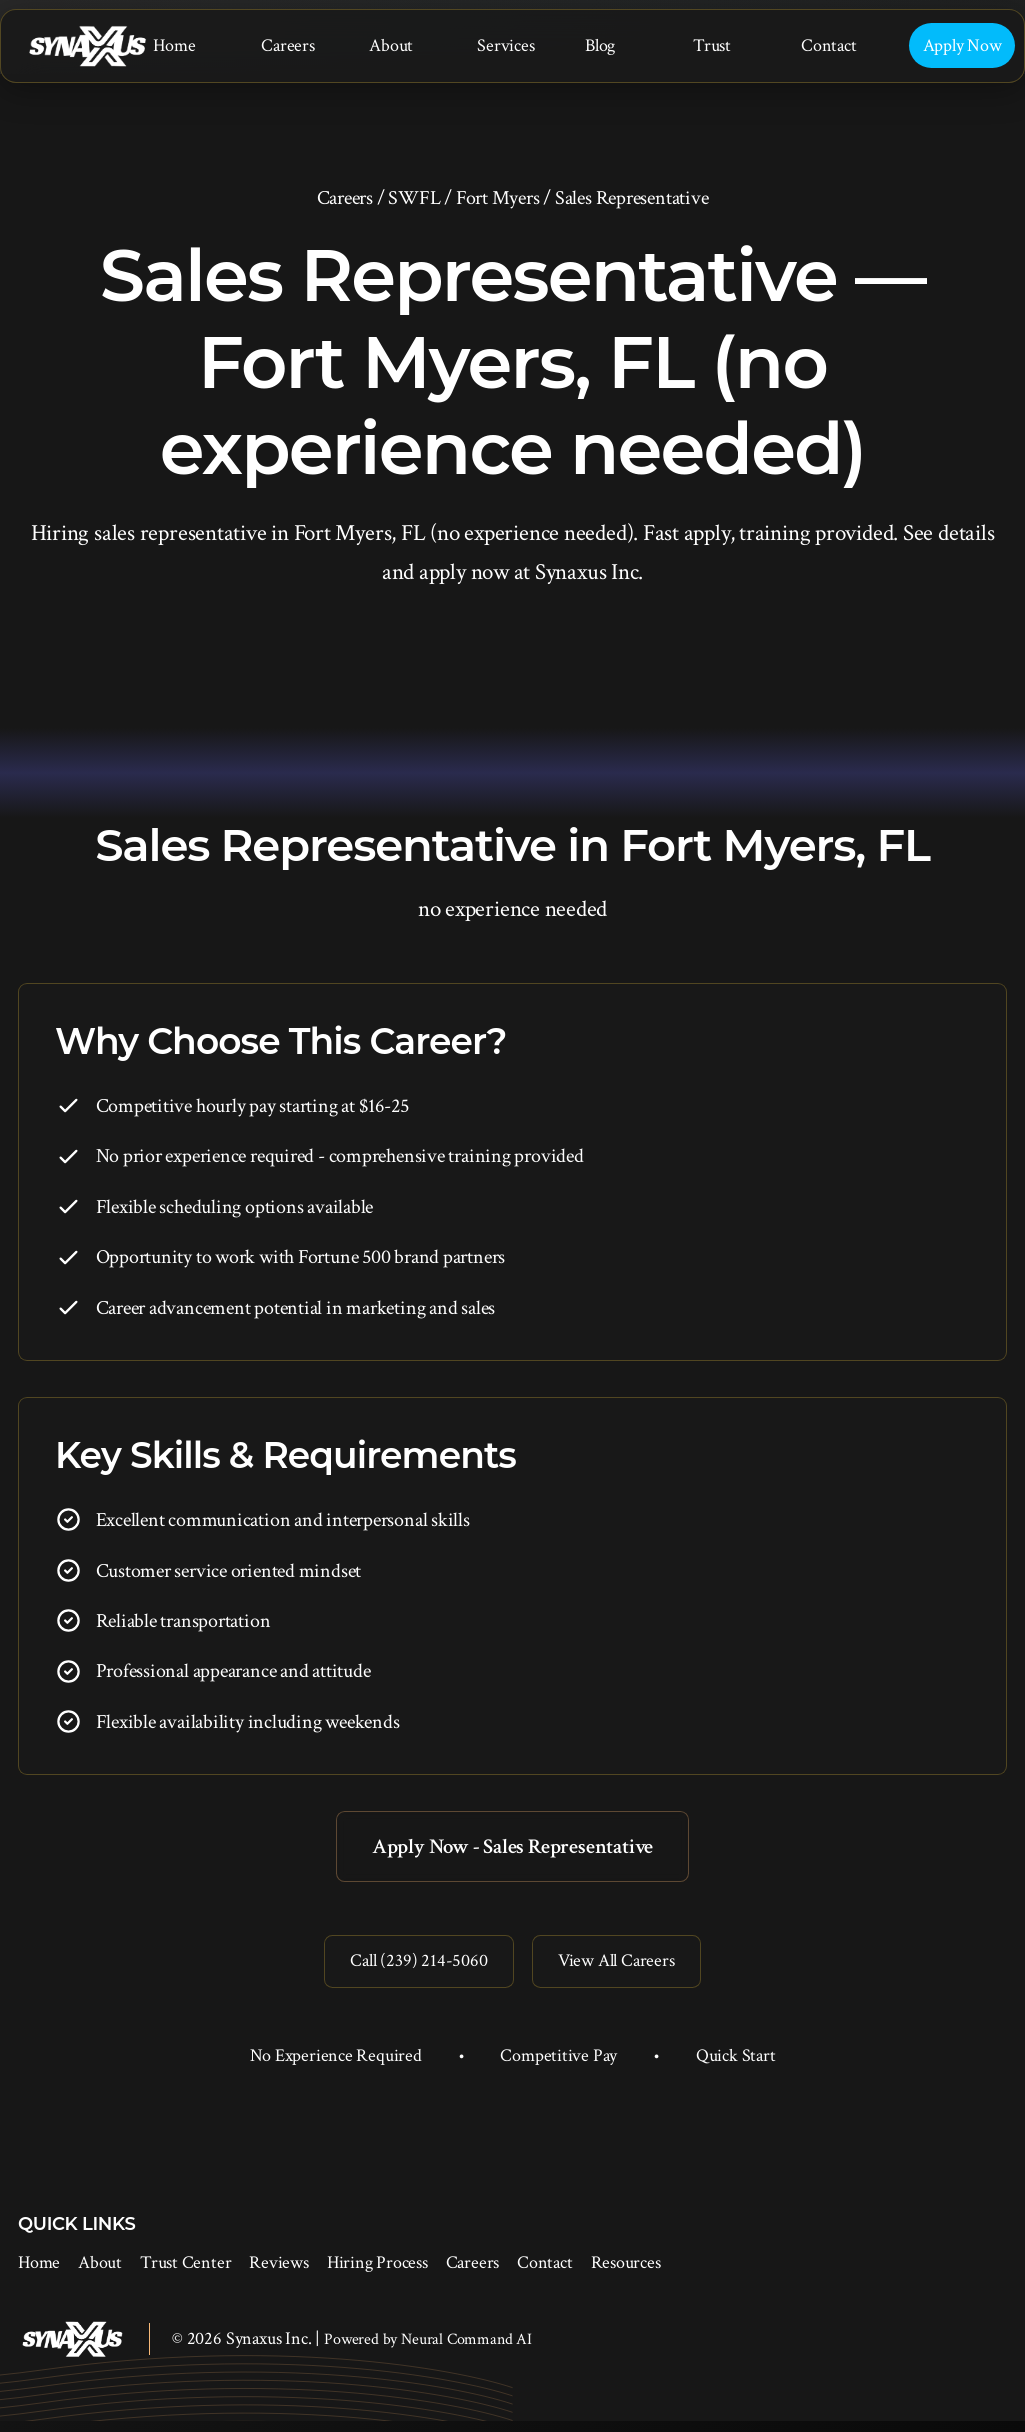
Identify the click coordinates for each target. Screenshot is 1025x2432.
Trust (712, 45)
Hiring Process (377, 2273)
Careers (287, 45)
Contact (828, 45)
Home (174, 45)
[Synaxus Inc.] (87, 46)
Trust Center (185, 2273)
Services (505, 45)
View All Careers (621, 1969)
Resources (626, 2273)
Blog (600, 45)
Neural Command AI (466, 2350)
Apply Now (962, 45)
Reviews (278, 2273)
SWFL (414, 198)
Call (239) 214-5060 (412, 1969)
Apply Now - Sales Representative (513, 1847)
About (391, 45)
